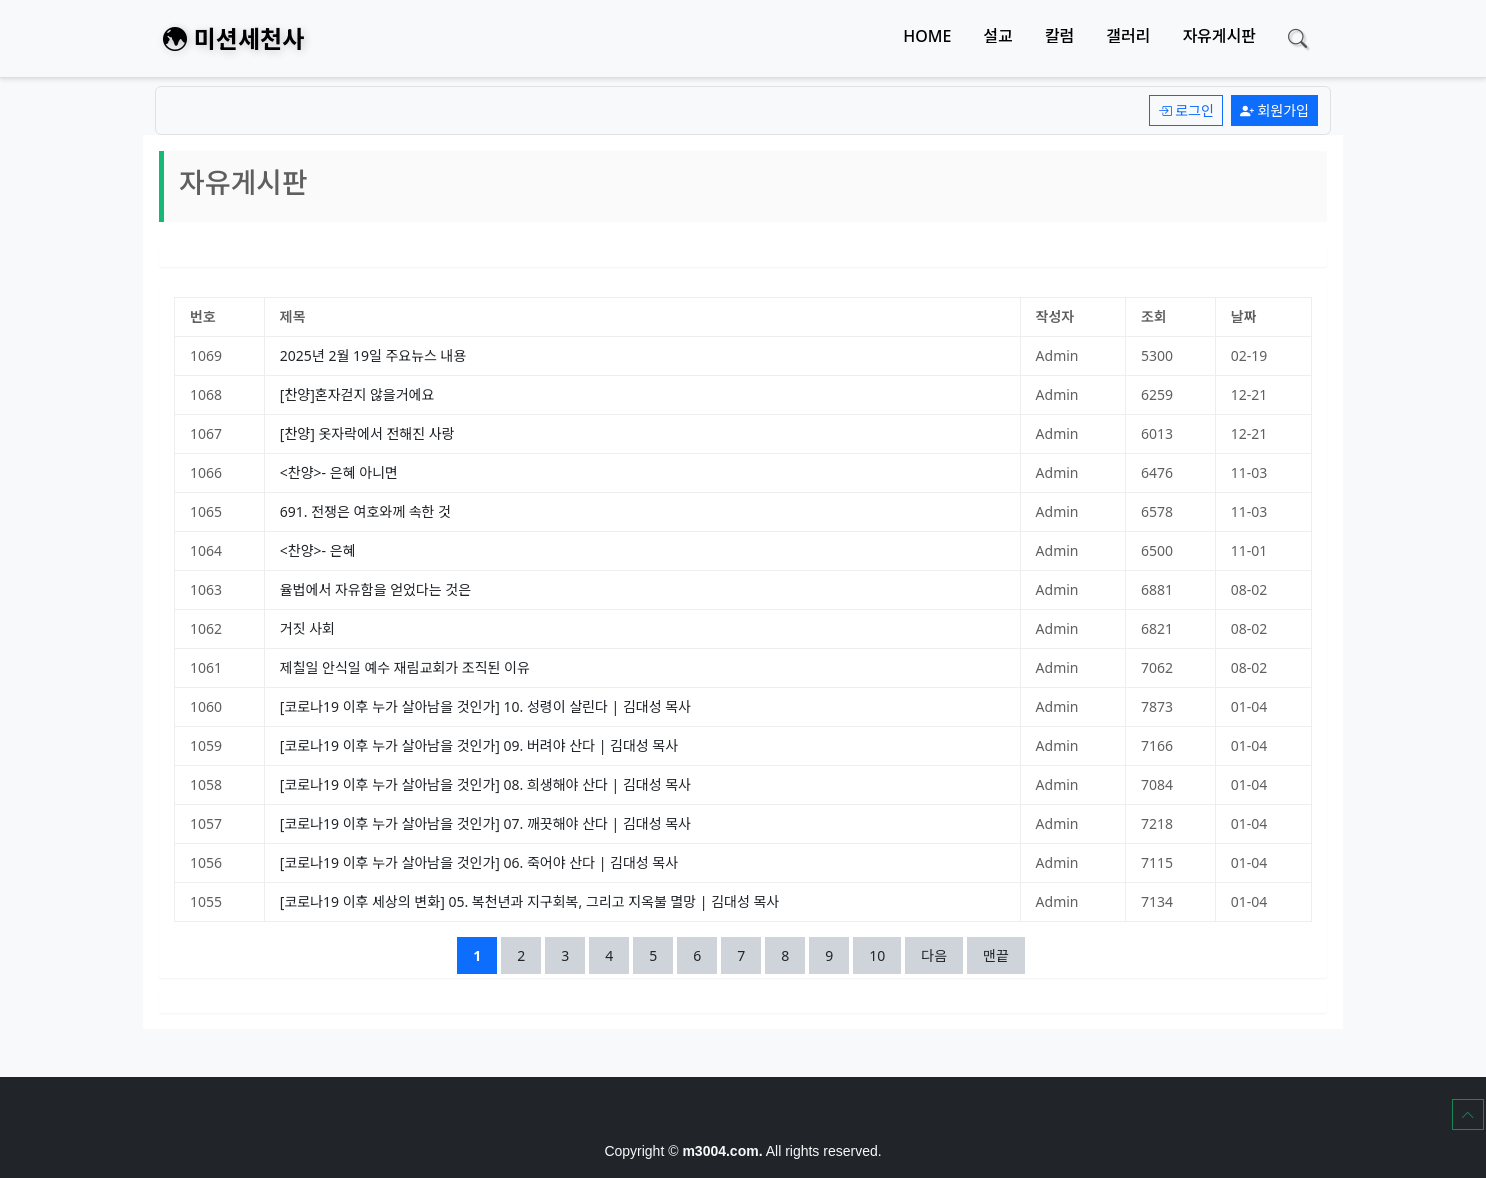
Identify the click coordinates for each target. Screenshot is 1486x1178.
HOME (927, 36)
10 (884, 954)
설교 (997, 36)
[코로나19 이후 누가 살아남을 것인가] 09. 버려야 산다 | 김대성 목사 (479, 745)
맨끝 (996, 955)
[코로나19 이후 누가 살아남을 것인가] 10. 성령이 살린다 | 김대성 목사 (485, 706)
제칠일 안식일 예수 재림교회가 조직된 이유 (405, 667)
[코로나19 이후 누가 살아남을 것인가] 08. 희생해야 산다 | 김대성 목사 (485, 784)
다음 (934, 955)
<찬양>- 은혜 (318, 550)
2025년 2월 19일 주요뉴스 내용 (373, 355)
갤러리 (1128, 36)
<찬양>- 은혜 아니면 (339, 472)
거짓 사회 (307, 628)
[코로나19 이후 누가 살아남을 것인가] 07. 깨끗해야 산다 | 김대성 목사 (485, 823)
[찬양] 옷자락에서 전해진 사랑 (367, 433)
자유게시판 (1219, 36)
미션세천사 (233, 38)
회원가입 (1274, 110)
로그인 (1186, 110)
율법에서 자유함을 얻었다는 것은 (375, 589)
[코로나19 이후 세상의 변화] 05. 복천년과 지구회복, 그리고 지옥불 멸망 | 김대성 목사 (529, 901)
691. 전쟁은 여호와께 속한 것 (365, 511)
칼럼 (1059, 36)
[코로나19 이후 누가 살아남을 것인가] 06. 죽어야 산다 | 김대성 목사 (479, 862)
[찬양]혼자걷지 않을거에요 (357, 394)
